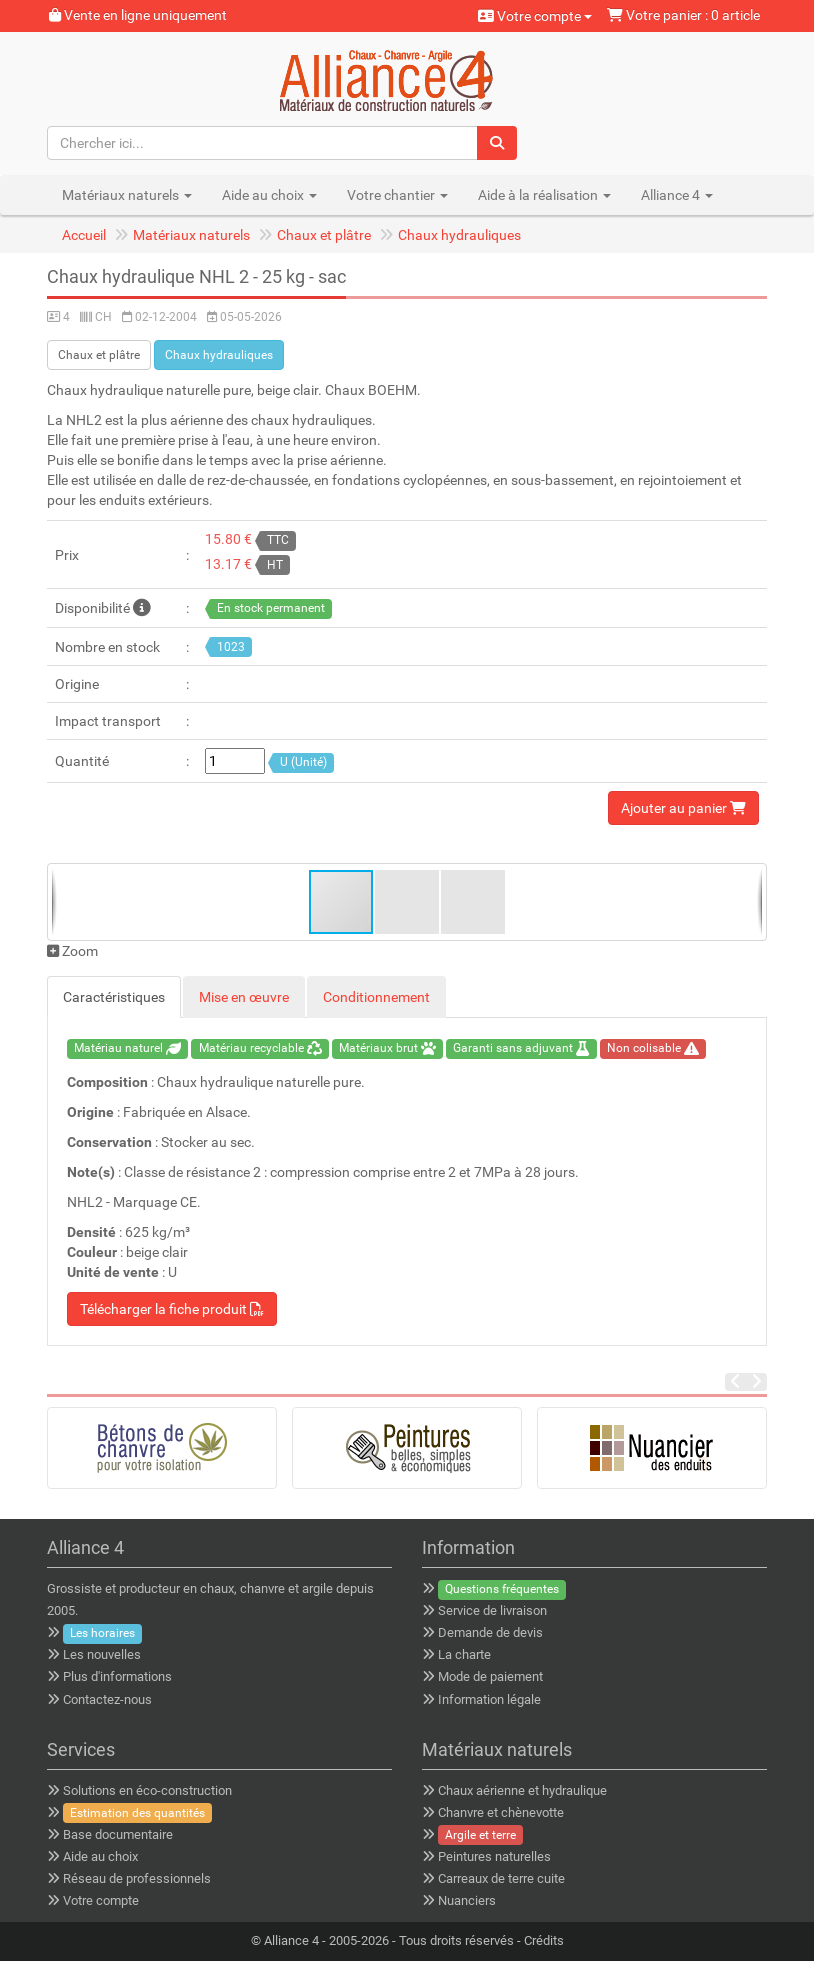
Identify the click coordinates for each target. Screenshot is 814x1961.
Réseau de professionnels (137, 1878)
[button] (408, 902)
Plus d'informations (117, 1676)
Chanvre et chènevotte (501, 1812)
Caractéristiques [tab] (114, 997)
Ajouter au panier (683, 808)
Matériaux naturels (191, 235)
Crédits (544, 1940)
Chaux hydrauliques (459, 235)
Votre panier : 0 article (683, 15)
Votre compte (535, 16)
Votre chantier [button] (397, 195)
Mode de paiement (490, 1676)
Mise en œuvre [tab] (244, 997)
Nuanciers (467, 1900)
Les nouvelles (102, 1654)
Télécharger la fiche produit (172, 1309)
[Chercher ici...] (263, 143)
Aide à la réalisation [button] (544, 195)
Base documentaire (118, 1834)
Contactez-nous (107, 1699)
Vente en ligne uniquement (138, 15)
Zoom (72, 951)
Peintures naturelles (494, 1856)
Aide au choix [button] (269, 195)
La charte (464, 1654)
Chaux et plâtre (324, 235)
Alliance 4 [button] (677, 195)
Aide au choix (100, 1856)
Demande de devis (490, 1632)
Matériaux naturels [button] (127, 195)
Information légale (489, 1699)
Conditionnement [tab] (376, 997)
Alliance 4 (291, 1940)
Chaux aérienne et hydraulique (522, 1790)
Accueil (84, 235)
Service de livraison (492, 1610)
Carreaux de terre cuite (501, 1878)
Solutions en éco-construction (147, 1790)
